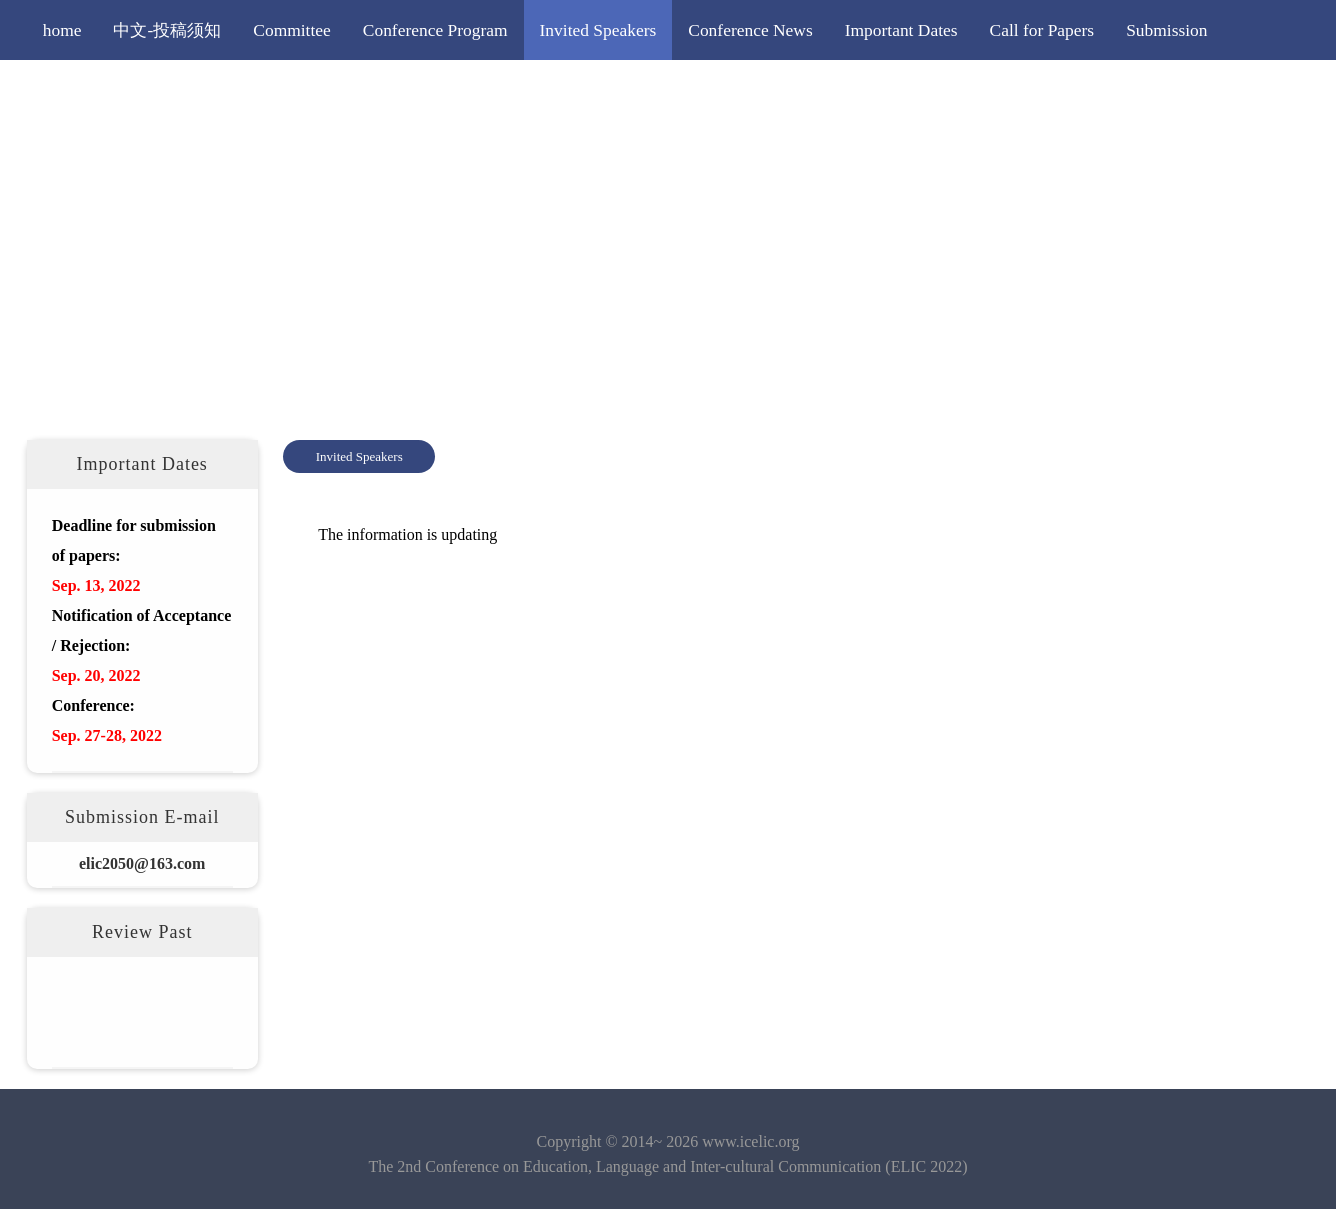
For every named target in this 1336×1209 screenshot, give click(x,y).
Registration (85, 90)
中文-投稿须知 (167, 30)
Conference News (750, 30)
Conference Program (435, 30)
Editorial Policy (215, 90)
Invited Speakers (598, 30)
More (321, 90)
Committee (292, 30)
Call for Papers (1042, 30)
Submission (1166, 30)
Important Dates (901, 30)
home (62, 30)
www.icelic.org (750, 1141)
